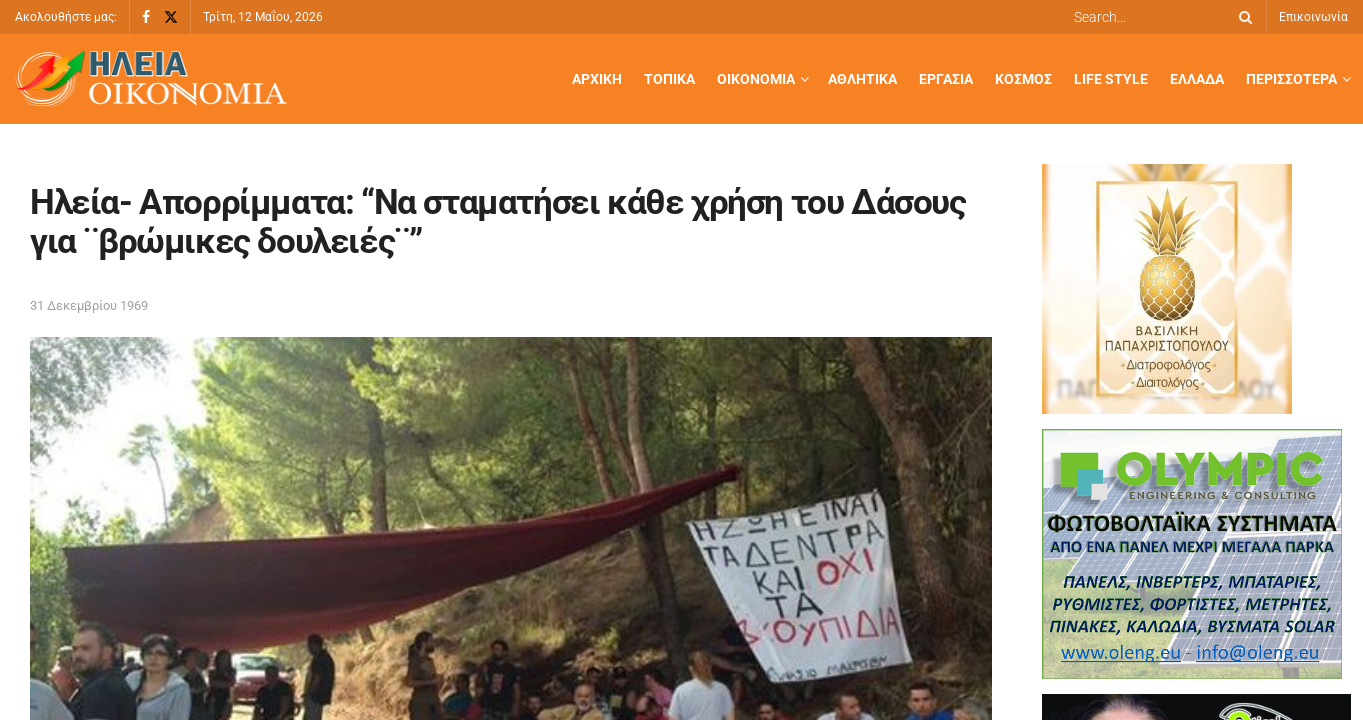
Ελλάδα (1197, 79)
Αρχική (597, 79)
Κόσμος (1023, 79)
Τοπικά (669, 79)
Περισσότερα (1291, 79)
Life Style (1111, 79)
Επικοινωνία (1313, 17)
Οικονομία (756, 79)
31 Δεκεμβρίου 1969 (89, 305)
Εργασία (946, 79)
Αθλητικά (862, 79)
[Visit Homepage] (151, 79)
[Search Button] (1242, 17)
